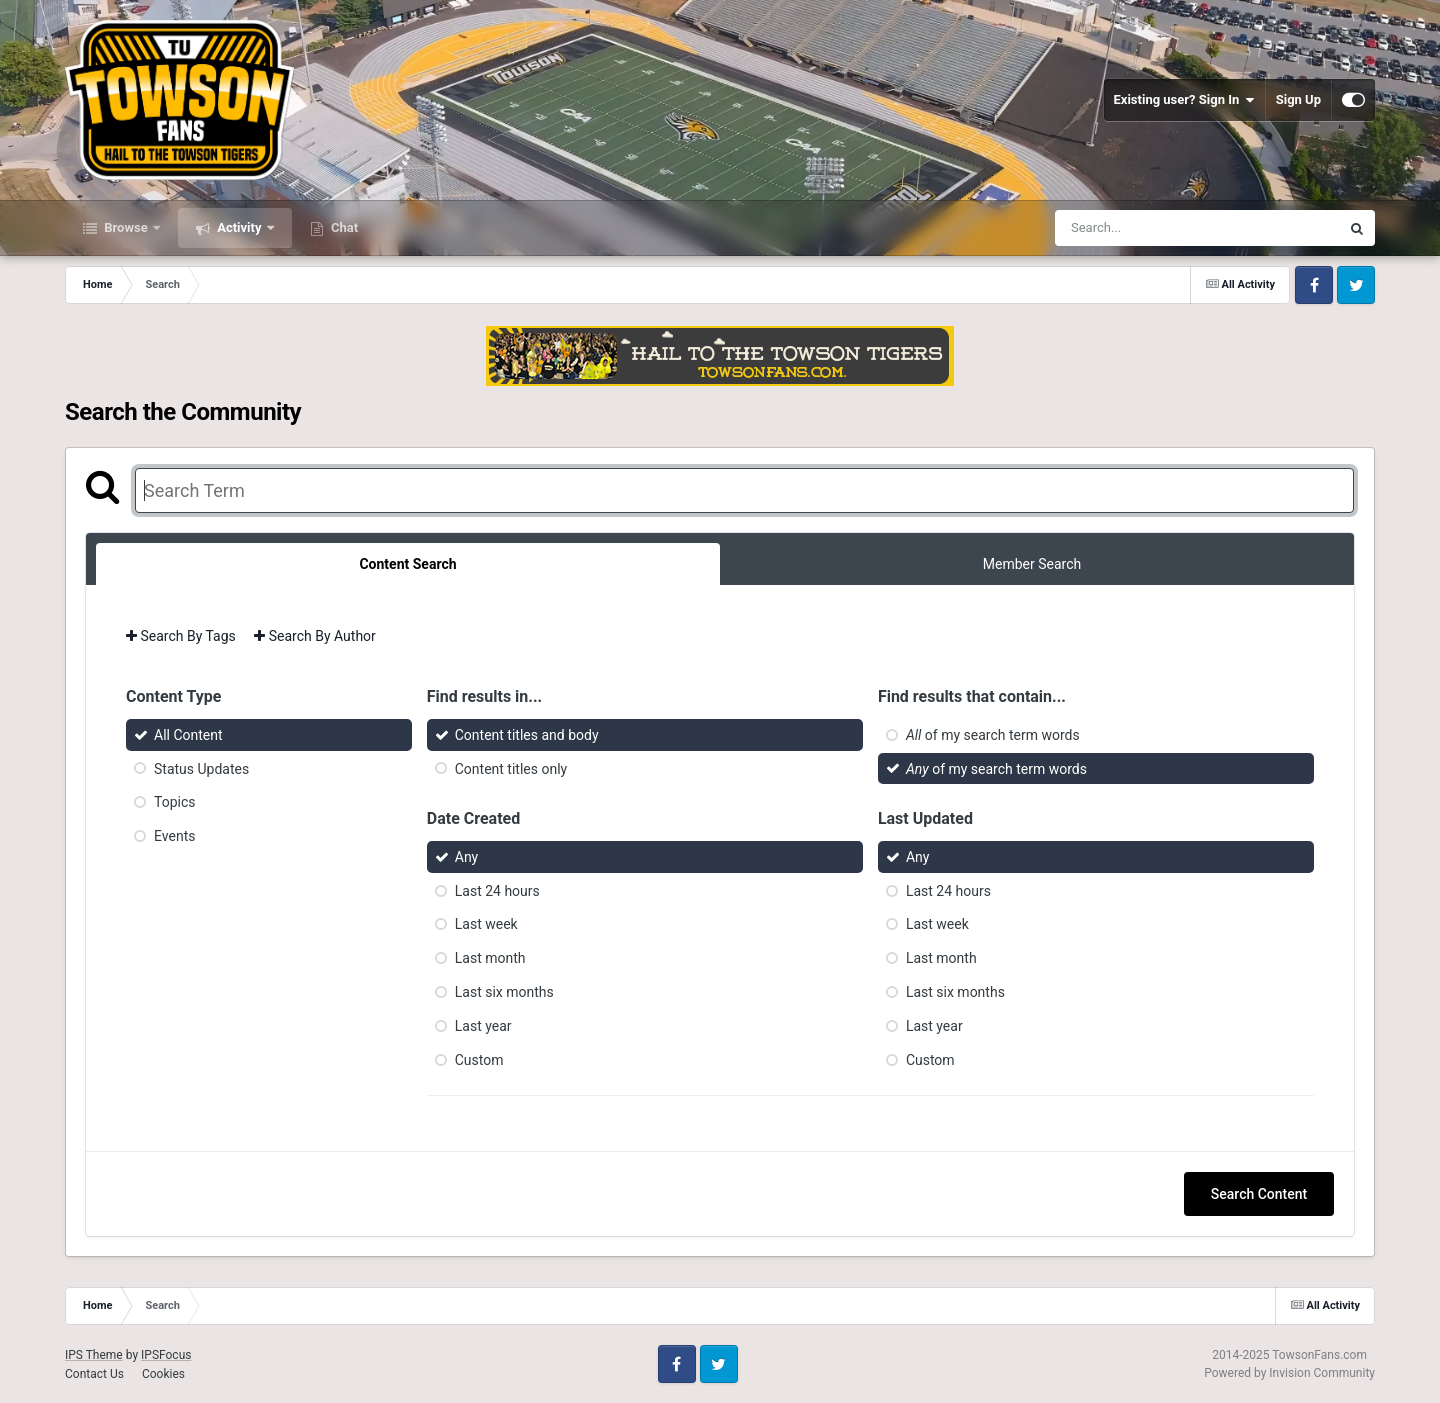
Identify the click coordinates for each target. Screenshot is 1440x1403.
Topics (174, 802)
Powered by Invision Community (1289, 1373)
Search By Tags (181, 636)
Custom (479, 1059)
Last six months (504, 992)
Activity (239, 227)
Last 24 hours (497, 890)
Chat (343, 227)
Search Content (1259, 1194)
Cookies (163, 1374)
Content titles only (511, 768)
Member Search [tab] (1032, 564)
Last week (486, 924)
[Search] (1147, 228)
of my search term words (993, 735)
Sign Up (1298, 99)
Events (174, 836)
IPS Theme (94, 1355)
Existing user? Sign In (1184, 100)
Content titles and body (527, 735)
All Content (188, 735)
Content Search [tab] (407, 564)
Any (467, 857)
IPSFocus (166, 1355)
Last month (490, 958)
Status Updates (201, 768)
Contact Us (94, 1374)
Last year (483, 1026)
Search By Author (315, 636)
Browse (126, 227)
